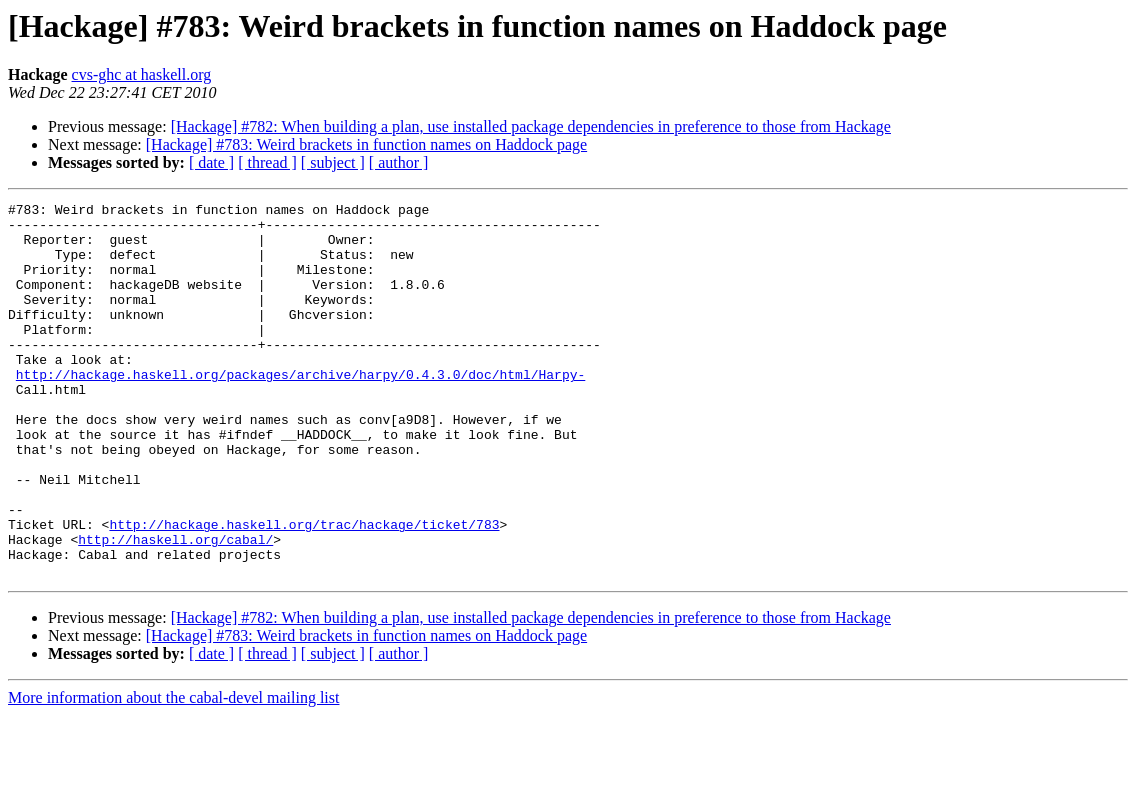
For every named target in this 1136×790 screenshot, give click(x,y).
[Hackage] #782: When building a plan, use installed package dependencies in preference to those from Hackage (531, 126)
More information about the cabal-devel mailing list (173, 772)
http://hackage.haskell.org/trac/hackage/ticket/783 (304, 590)
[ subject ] (333, 162)
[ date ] (211, 162)
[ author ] (399, 162)
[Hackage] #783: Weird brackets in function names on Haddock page (366, 144)
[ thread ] (267, 162)
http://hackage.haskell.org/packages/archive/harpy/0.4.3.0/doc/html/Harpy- (300, 410)
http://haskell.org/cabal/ (175, 608)
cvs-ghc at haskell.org (142, 74)
